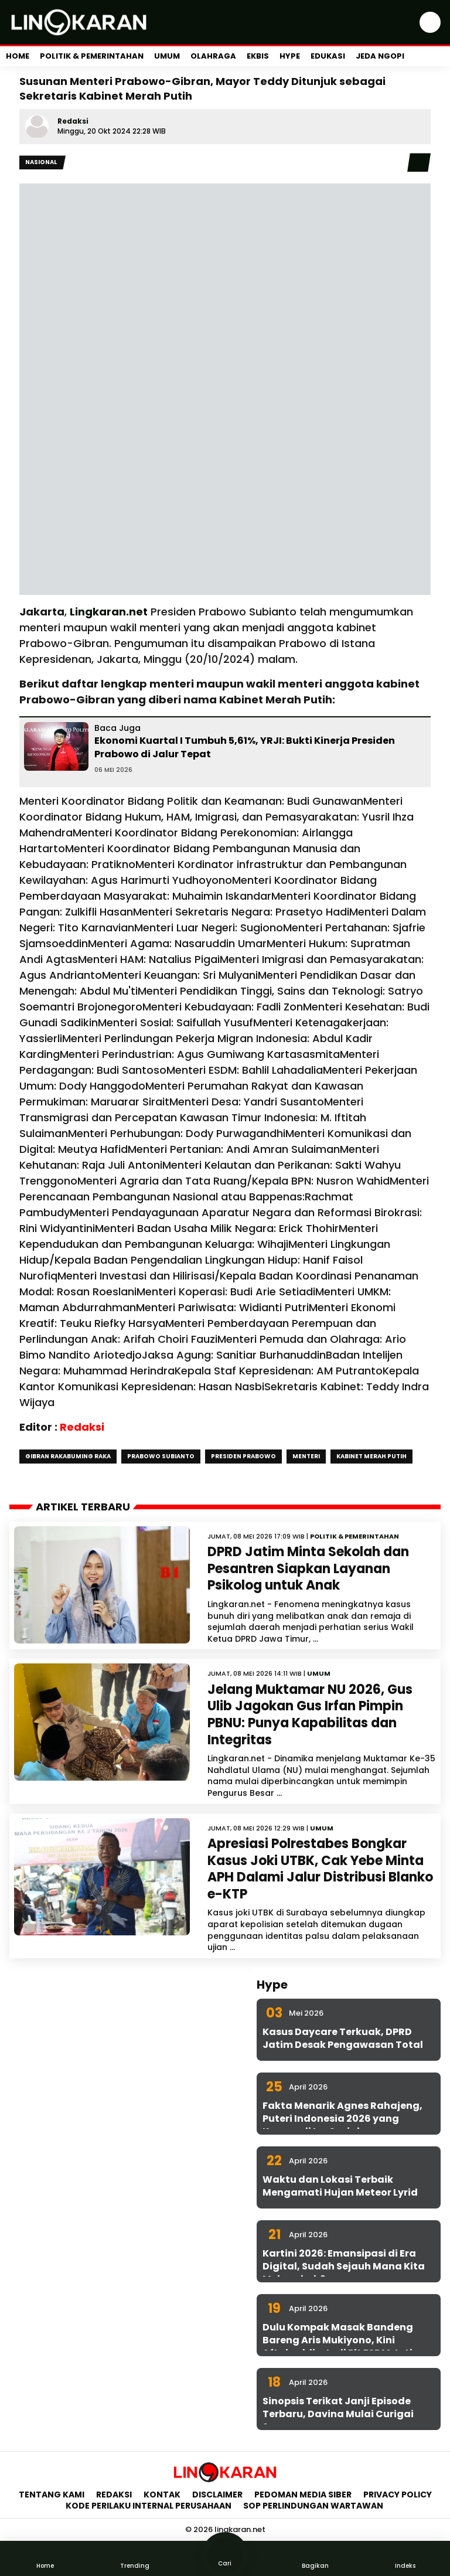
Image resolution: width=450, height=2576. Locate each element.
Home (17, 56)
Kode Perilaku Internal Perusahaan (148, 2506)
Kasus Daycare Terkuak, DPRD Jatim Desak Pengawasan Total (342, 2038)
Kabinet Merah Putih (371, 1456)
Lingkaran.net (109, 611)
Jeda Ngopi (380, 56)
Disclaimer (217, 2494)
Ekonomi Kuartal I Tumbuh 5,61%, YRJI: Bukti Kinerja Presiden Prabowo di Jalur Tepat (244, 747)
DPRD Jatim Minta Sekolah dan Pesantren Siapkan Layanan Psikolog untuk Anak (308, 1568)
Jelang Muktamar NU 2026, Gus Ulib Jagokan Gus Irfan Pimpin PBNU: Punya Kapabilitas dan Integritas (309, 1714)
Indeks (405, 2558)
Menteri (306, 1456)
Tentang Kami (51, 2494)
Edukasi (328, 56)
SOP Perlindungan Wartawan (314, 2506)
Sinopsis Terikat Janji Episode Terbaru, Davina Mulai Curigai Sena (338, 2414)
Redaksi (72, 121)
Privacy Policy (397, 2494)
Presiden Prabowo (243, 1456)
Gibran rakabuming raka (68, 1456)
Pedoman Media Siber (303, 2494)
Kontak (162, 2494)
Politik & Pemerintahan (92, 56)
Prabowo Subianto (161, 1456)
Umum (167, 56)
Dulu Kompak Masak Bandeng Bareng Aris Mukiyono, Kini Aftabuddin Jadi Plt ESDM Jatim (342, 2340)
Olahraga (213, 56)
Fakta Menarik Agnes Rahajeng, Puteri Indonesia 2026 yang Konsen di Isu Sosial (342, 2119)
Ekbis (258, 56)
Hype (289, 56)
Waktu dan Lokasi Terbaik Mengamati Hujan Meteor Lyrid (340, 2186)
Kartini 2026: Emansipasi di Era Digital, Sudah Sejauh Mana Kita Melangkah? (343, 2266)
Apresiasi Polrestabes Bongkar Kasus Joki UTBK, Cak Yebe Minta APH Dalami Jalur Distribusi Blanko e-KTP (320, 1869)
